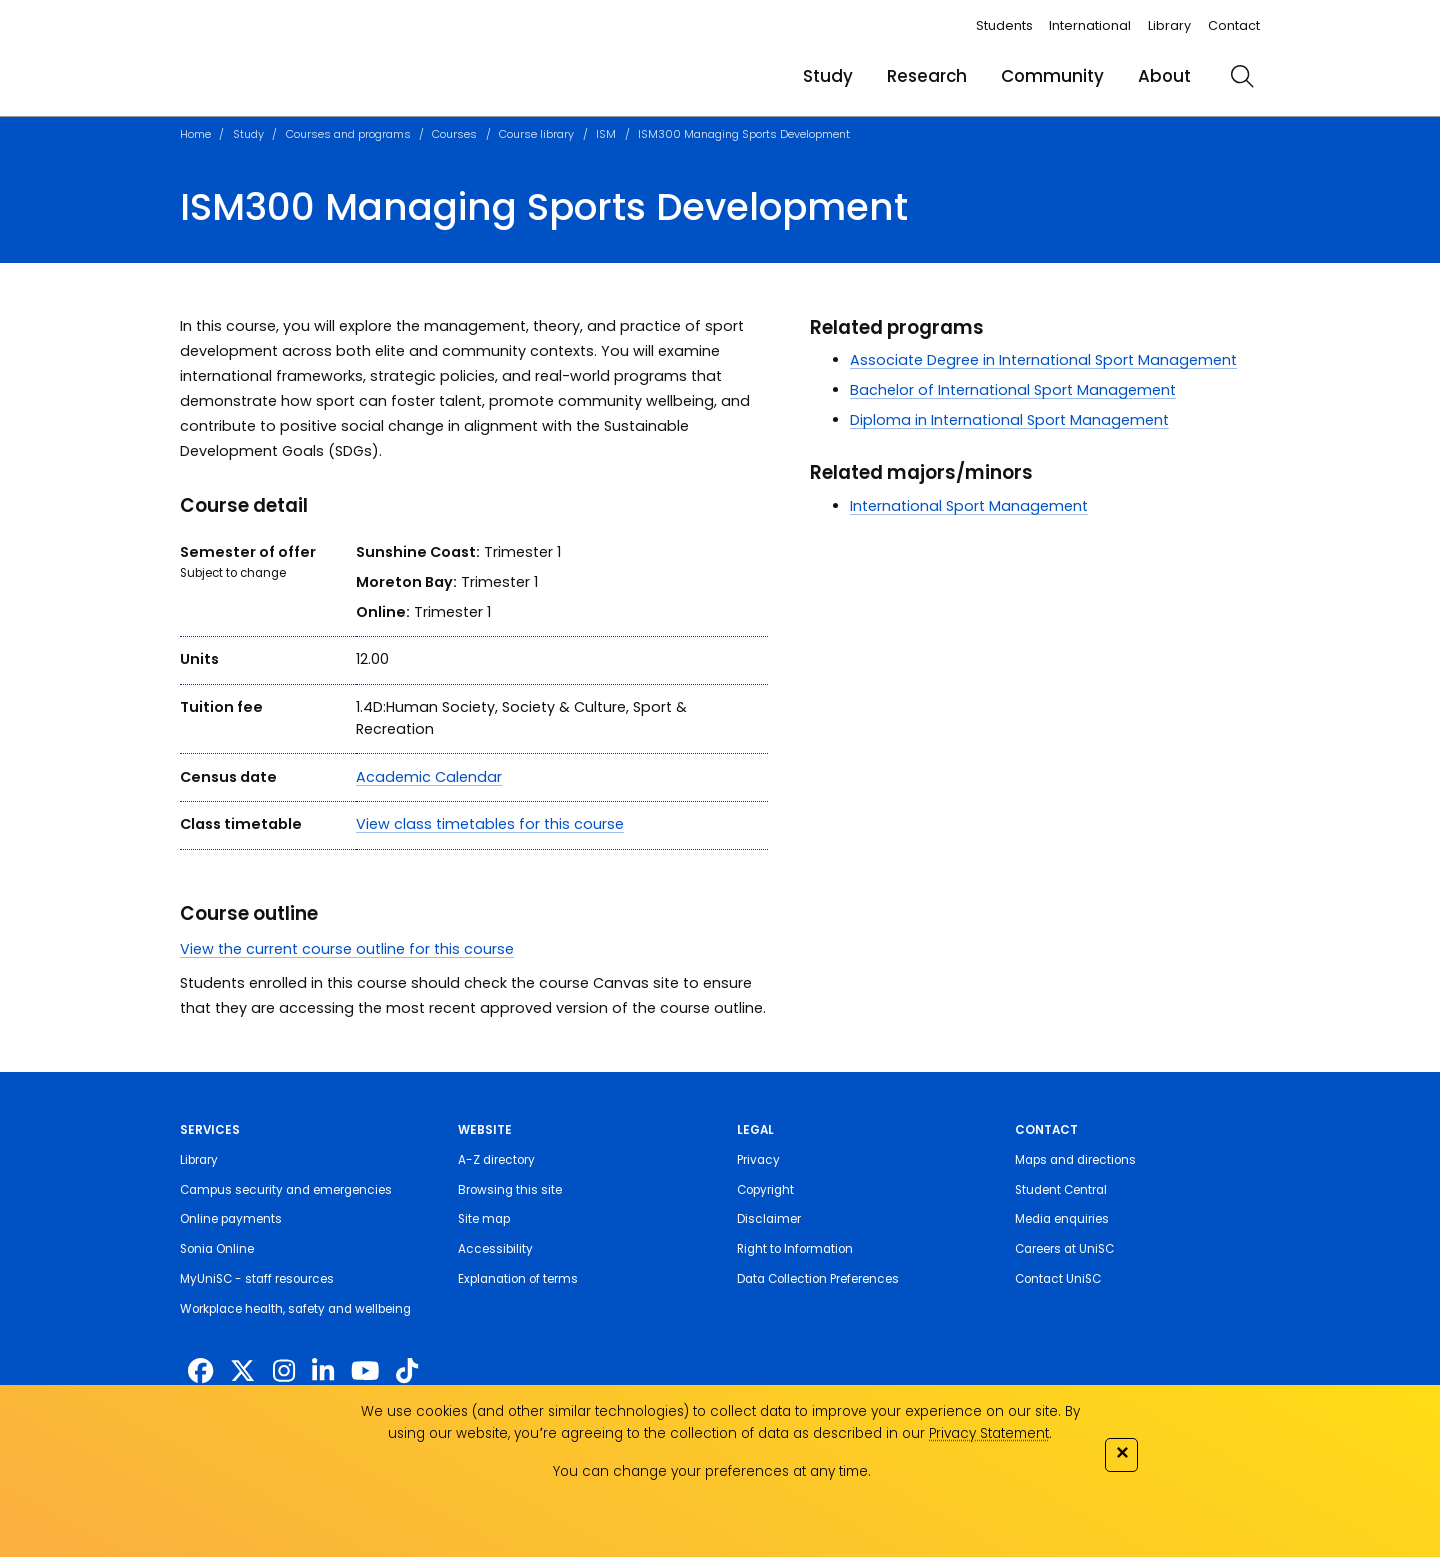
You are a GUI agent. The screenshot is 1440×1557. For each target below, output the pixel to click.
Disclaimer (769, 1219)
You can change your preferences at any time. (712, 1471)
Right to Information (795, 1249)
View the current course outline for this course (347, 949)
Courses (454, 134)
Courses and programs (348, 134)
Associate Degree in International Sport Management (1043, 360)
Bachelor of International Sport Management (1013, 390)
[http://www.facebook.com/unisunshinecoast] (200, 1371)
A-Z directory (496, 1160)
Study (828, 76)
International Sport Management (969, 506)
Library (1169, 25)
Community (1052, 76)
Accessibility (495, 1249)
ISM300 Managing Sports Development (744, 134)
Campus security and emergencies (286, 1190)
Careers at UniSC (1064, 1249)
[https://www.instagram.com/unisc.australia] (284, 1371)
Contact (1234, 25)
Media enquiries (1062, 1219)
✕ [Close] (1122, 1452)
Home (195, 134)
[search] (1242, 76)
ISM (606, 134)
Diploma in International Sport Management (1009, 420)
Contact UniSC (1058, 1279)
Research (927, 76)
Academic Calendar (429, 777)
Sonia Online (217, 1249)
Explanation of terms (518, 1279)
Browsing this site (510, 1190)
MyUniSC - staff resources (257, 1279)
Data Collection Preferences (818, 1279)
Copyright (765, 1190)
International (1090, 25)
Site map (484, 1219)
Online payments (231, 1219)
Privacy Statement (989, 1433)
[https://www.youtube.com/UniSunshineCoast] (365, 1371)
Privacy (758, 1160)
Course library (536, 134)
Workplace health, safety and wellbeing (295, 1309)
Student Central (1061, 1190)
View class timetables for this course (490, 824)
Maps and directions (1075, 1160)
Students (1004, 25)
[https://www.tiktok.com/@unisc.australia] (407, 1371)
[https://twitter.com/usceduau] (242, 1371)
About (1164, 76)
